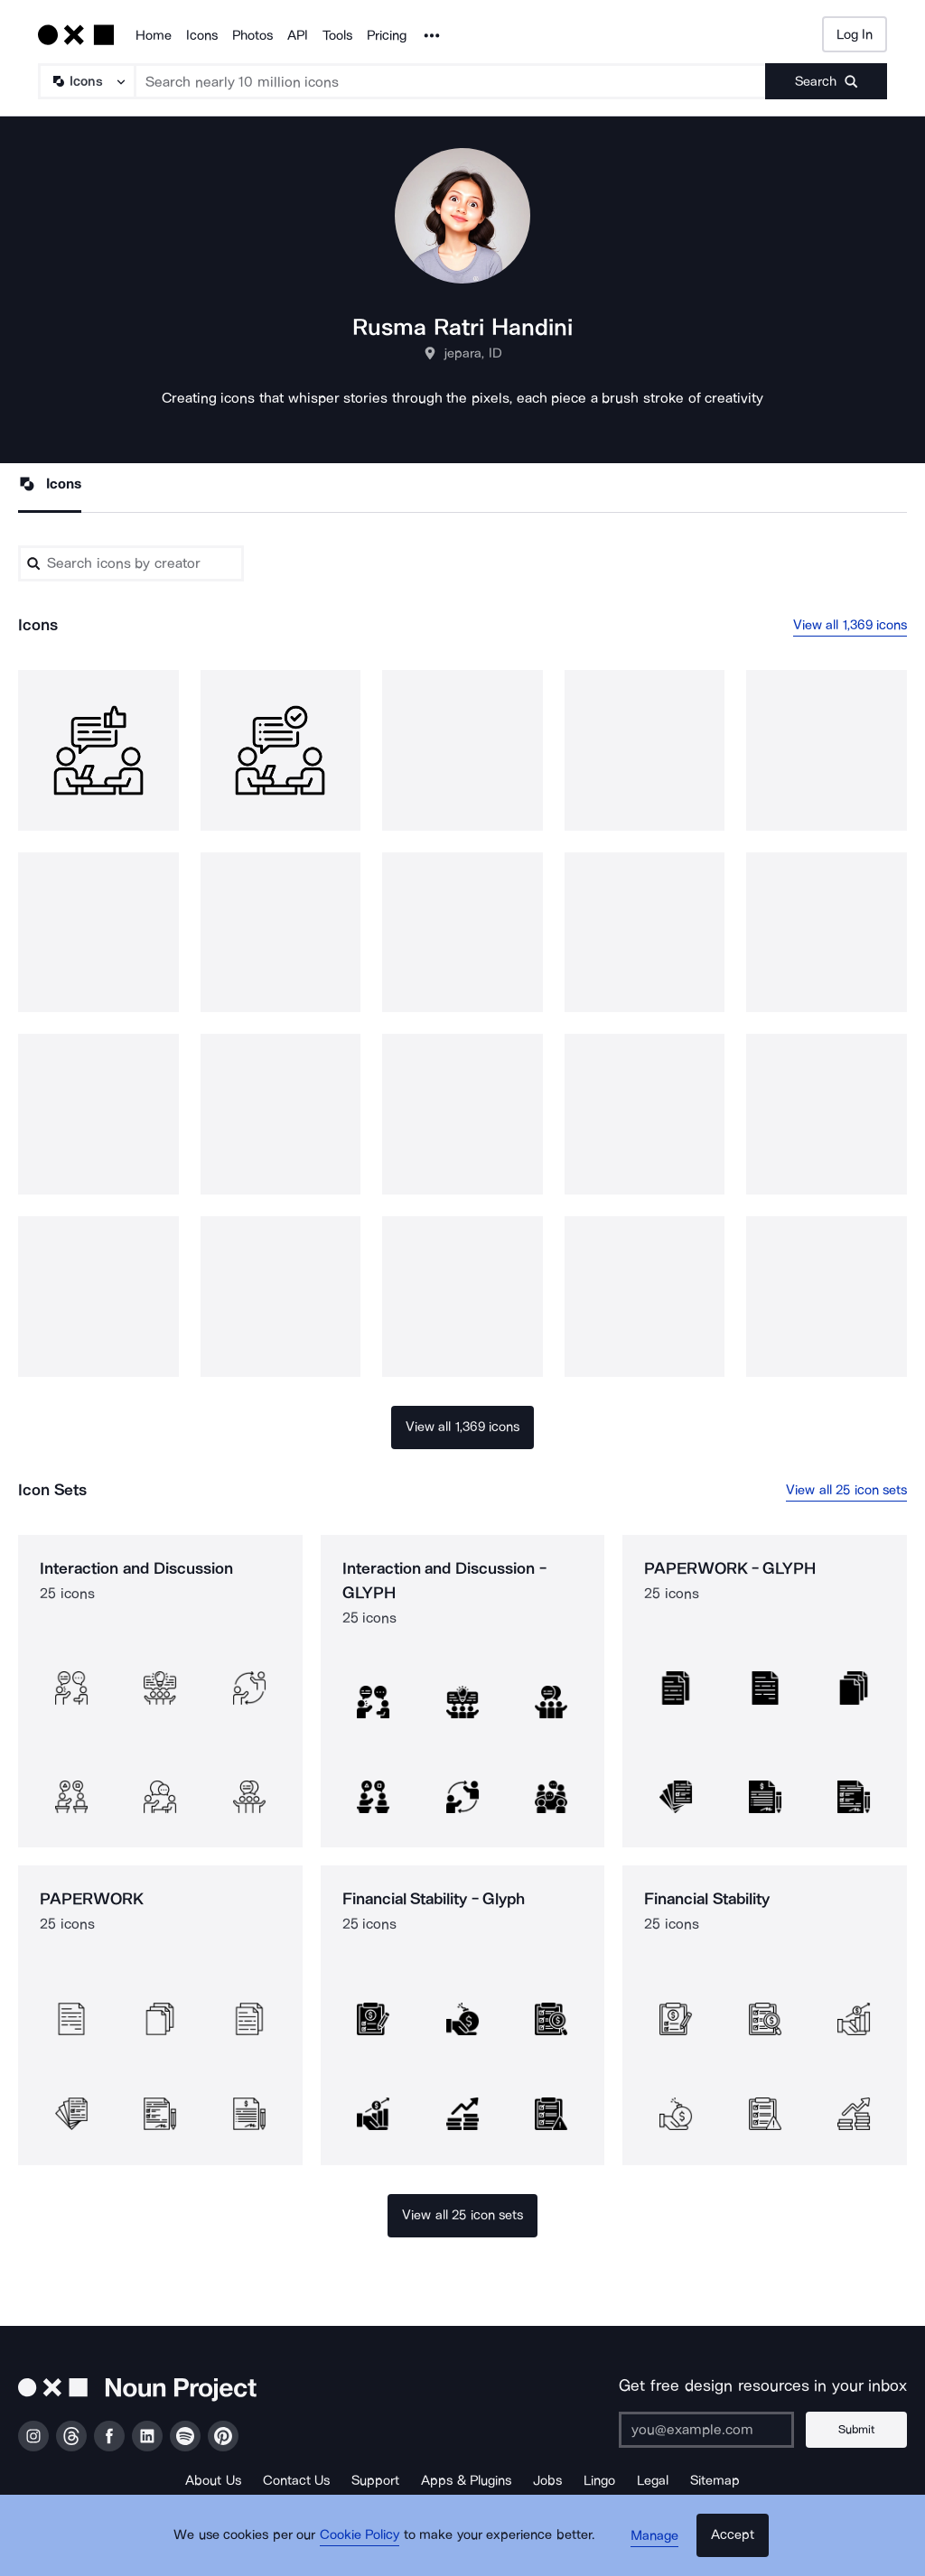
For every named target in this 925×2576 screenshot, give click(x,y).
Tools (337, 35)
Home (153, 35)
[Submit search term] (826, 81)
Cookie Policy (365, 2544)
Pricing (386, 35)
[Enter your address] (712, 2430)
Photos (252, 35)
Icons (202, 35)
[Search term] (450, 81)
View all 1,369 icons (850, 626)
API (297, 35)
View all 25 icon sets (846, 1490)
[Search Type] (86, 81)
